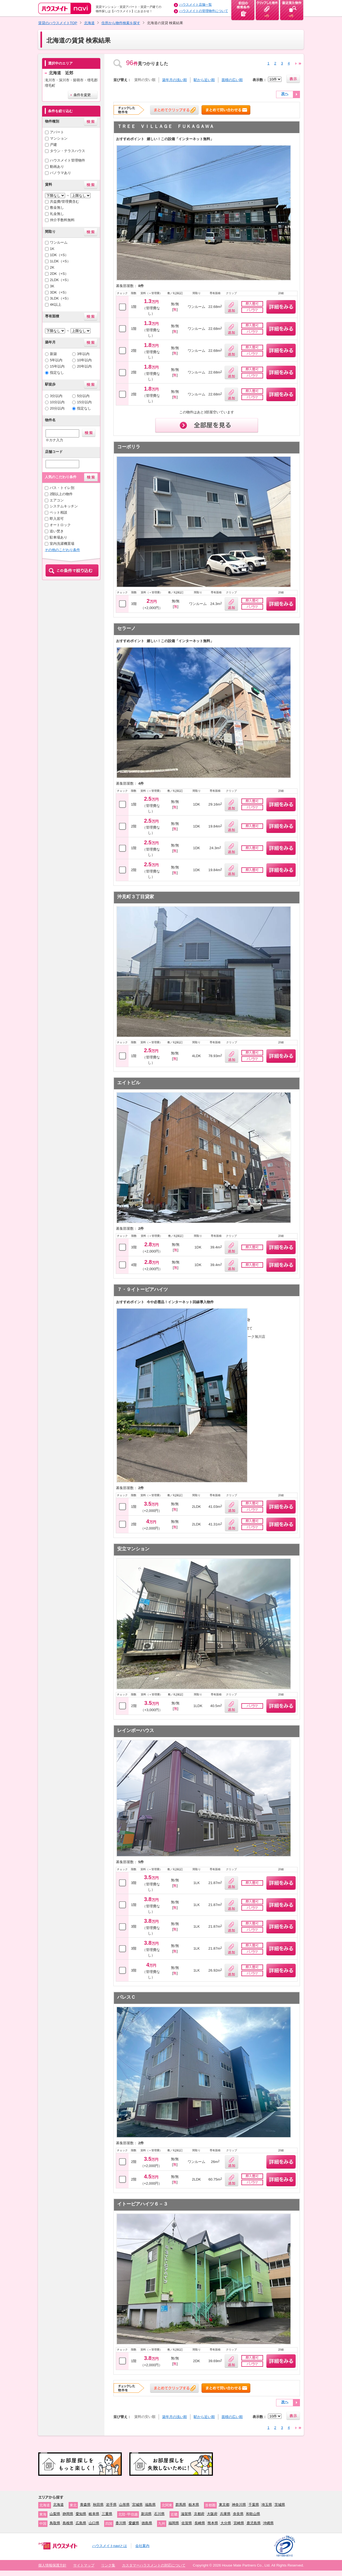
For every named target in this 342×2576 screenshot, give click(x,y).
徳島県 (147, 2523)
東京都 (224, 2505)
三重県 (107, 2514)
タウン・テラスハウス (67, 151)
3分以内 (56, 396)
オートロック (60, 525)
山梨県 (55, 2514)
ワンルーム (59, 242)
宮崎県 (239, 2523)
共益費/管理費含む (64, 201)
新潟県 (146, 2514)
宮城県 (137, 2505)
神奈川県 (239, 2505)
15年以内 (57, 366)
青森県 (85, 2505)
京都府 (199, 2514)
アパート (57, 132)
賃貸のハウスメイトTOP (57, 23)
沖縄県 (268, 2523)
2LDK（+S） (60, 280)
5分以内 (83, 396)
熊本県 (212, 2523)
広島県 (81, 2523)
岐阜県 (94, 2514)
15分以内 (84, 402)
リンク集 (108, 2565)
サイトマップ (83, 2565)
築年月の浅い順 (174, 80)
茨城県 (279, 2505)
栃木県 (193, 2505)
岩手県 (111, 2505)
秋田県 (98, 2505)
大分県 (225, 2523)
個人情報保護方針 (52, 2565)
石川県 (159, 2514)
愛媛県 (134, 2523)
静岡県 (68, 2514)
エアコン (57, 500)
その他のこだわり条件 (62, 550)
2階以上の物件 (61, 494)
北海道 (89, 23)
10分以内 (57, 402)
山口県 (94, 2523)
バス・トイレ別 (62, 488)
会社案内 (142, 2546)
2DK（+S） (59, 274)
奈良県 (238, 2514)
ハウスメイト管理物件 (67, 160)
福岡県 (173, 2523)
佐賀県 (186, 2523)
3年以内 (83, 354)
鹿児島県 (254, 2523)
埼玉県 (266, 2505)
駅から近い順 (204, 80)
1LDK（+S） (60, 261)
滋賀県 (186, 2514)
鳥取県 (55, 2523)
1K (52, 249)
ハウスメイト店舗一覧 (195, 5)
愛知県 (81, 2514)
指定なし (57, 373)
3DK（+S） (59, 292)
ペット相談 (58, 512)
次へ (284, 94)
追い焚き (57, 531)
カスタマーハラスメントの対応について (154, 2565)
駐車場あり (58, 537)
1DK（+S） (59, 255)
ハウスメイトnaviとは (109, 2546)
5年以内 (56, 360)
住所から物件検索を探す (120, 23)
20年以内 (84, 366)
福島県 (150, 2505)
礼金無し (57, 214)
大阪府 (212, 2514)
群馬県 (180, 2505)
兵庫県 (225, 2514)
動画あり (57, 167)
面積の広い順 (232, 80)
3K (52, 286)
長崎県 (199, 2523)
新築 (53, 354)
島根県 (68, 2523)
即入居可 (57, 519)
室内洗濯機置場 (62, 544)
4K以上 (55, 304)
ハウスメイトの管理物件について (203, 11)
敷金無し (57, 207)
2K (52, 267)
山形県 (124, 2505)
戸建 (53, 145)
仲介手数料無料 (62, 220)
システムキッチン (64, 506)
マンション (59, 138)
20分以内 (57, 408)
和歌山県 (253, 2514)
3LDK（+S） (60, 298)
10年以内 (84, 360)
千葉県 (253, 2505)
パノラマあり (60, 173)
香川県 (121, 2523)
